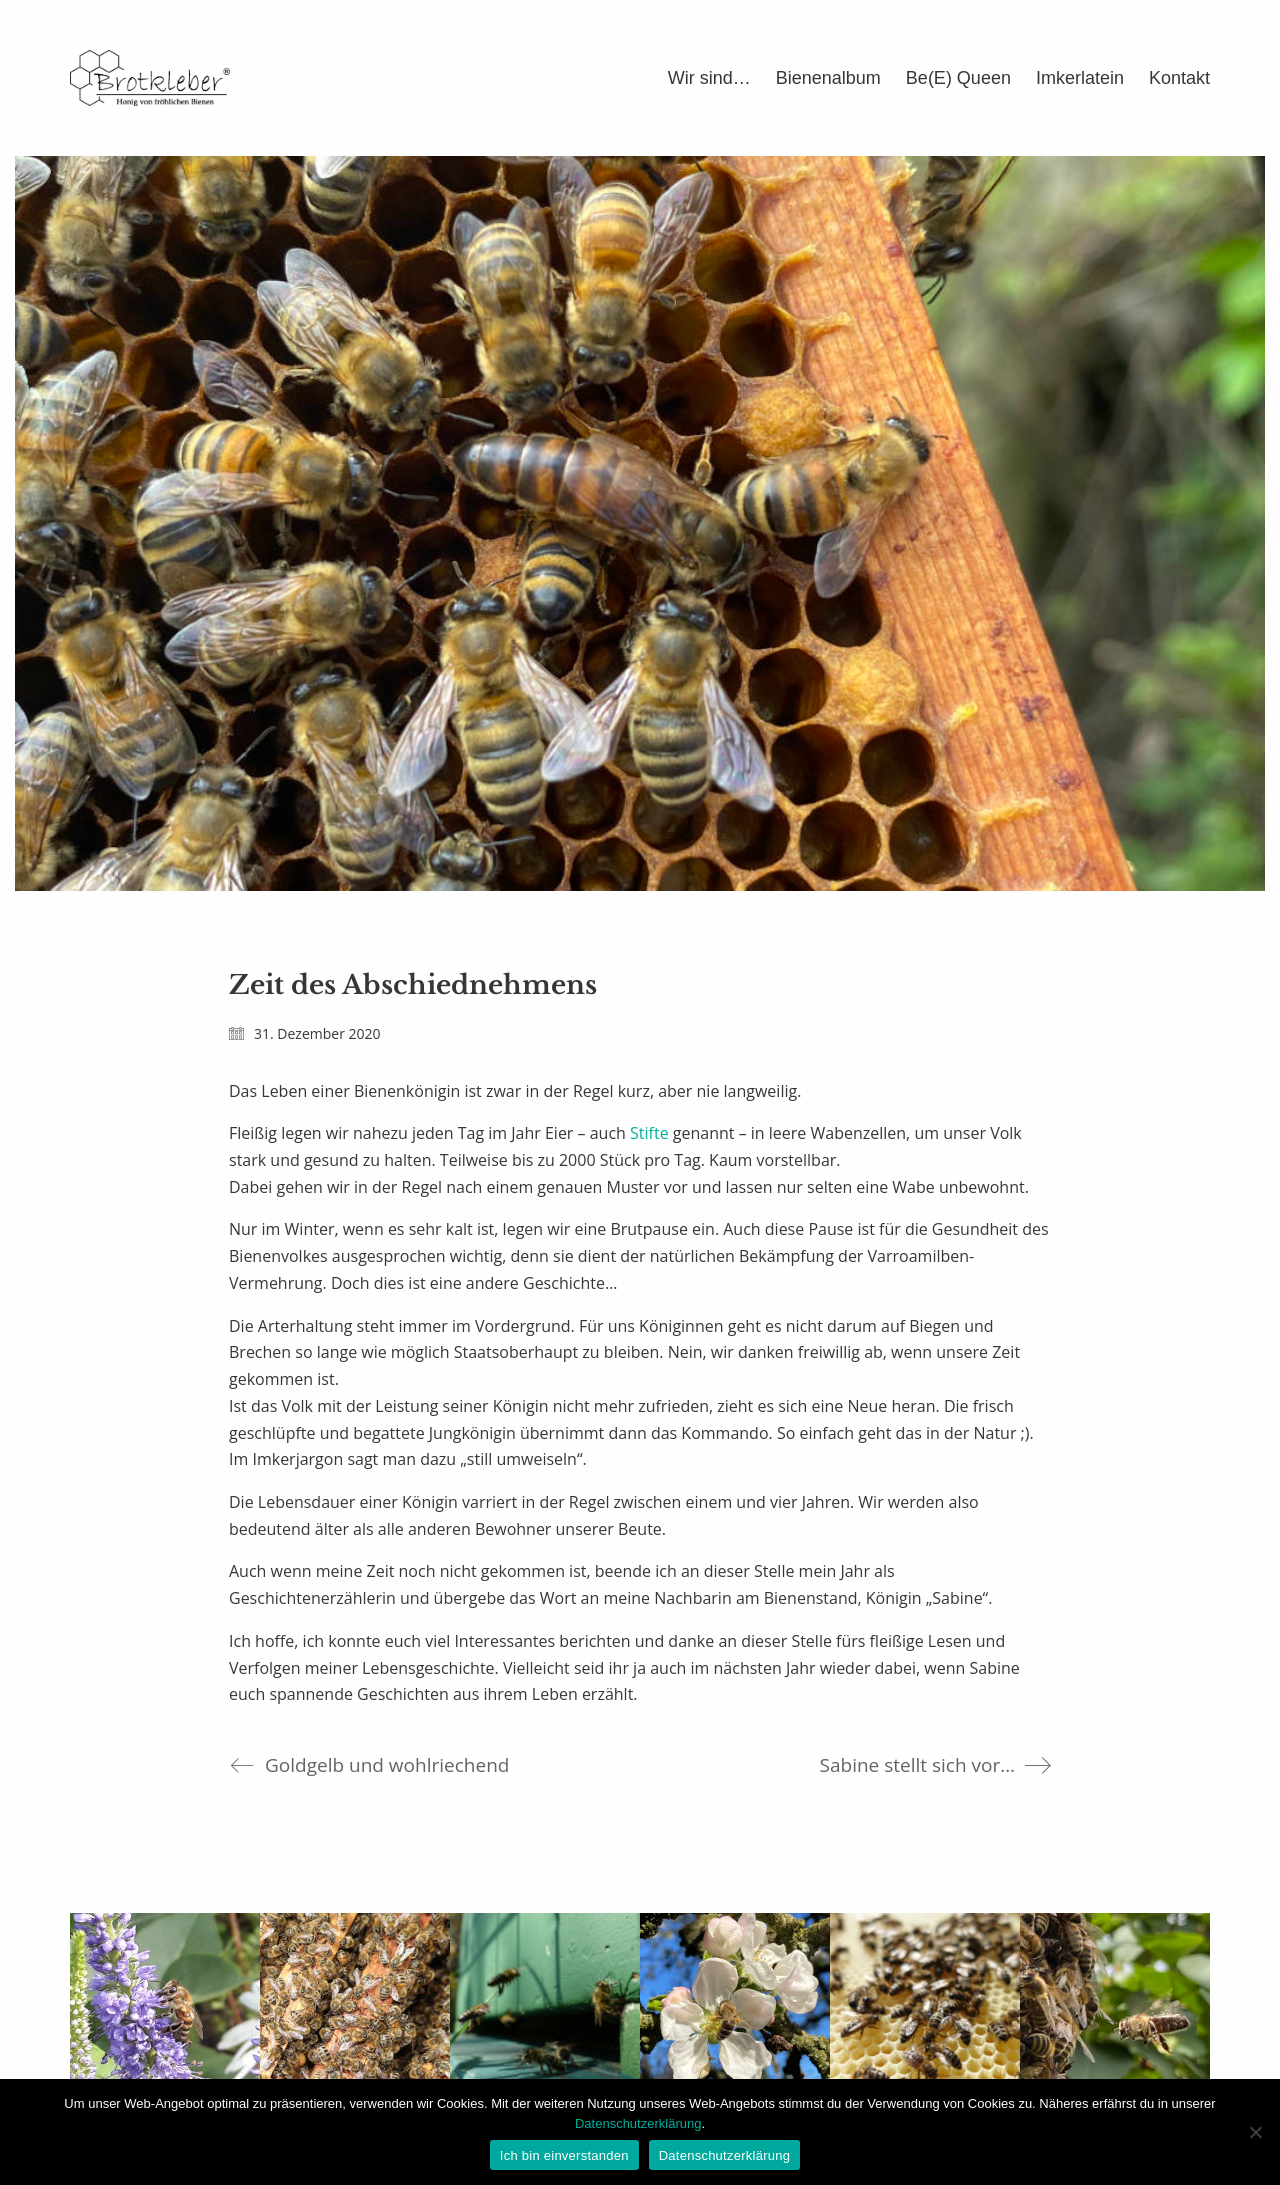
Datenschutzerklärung (638, 2123)
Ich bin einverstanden (564, 2155)
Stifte (649, 1133)
